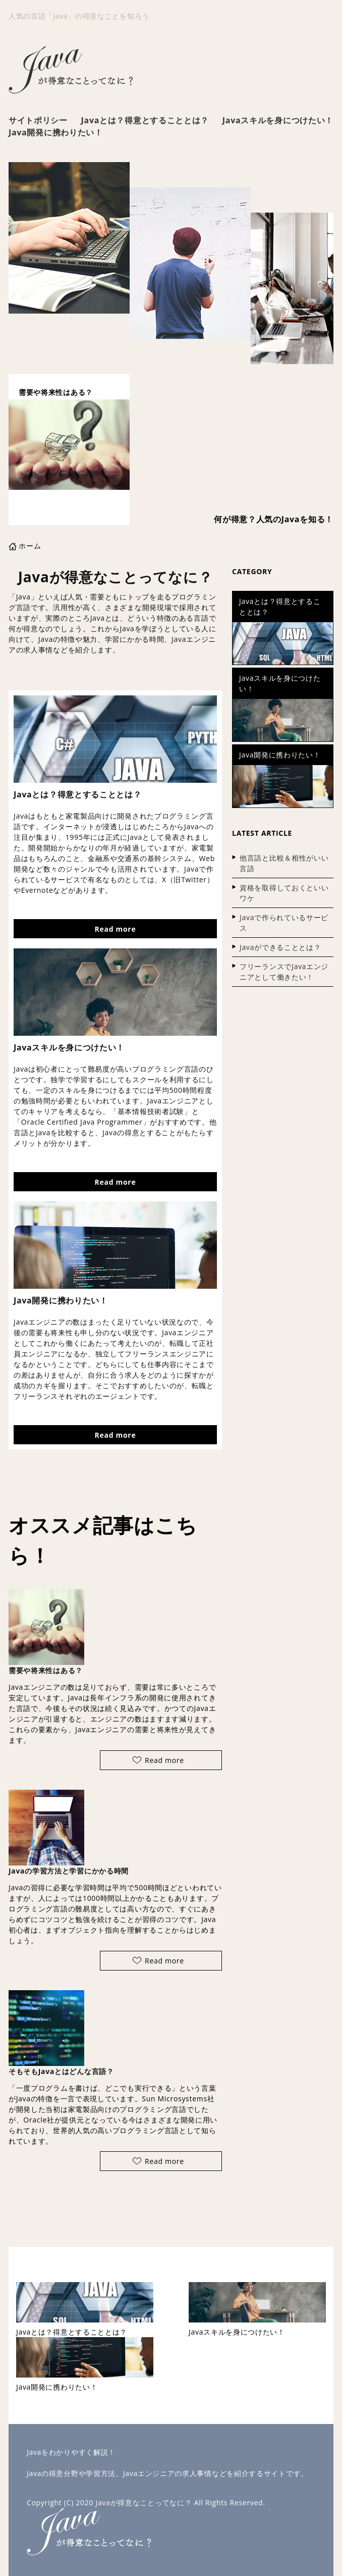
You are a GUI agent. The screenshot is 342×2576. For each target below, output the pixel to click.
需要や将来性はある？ (46, 1670)
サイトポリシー (38, 120)
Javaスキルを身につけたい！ (277, 120)
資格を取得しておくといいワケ (284, 893)
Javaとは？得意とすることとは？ (145, 120)
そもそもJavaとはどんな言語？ (61, 2071)
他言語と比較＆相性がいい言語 (284, 863)
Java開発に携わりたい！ (56, 132)
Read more (115, 929)
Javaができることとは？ (280, 947)
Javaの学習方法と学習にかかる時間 (69, 1871)
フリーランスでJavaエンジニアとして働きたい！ (284, 972)
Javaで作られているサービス (284, 923)
